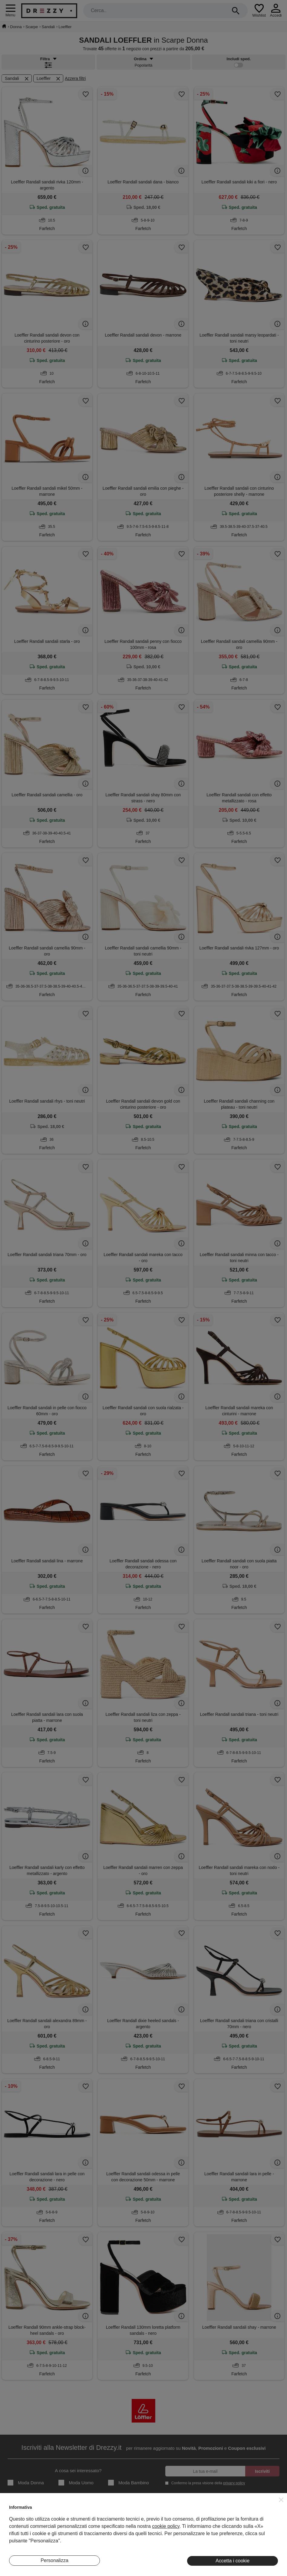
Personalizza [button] (54, 2560)
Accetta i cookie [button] (232, 2560)
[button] (281, 2499)
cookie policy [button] (165, 2526)
